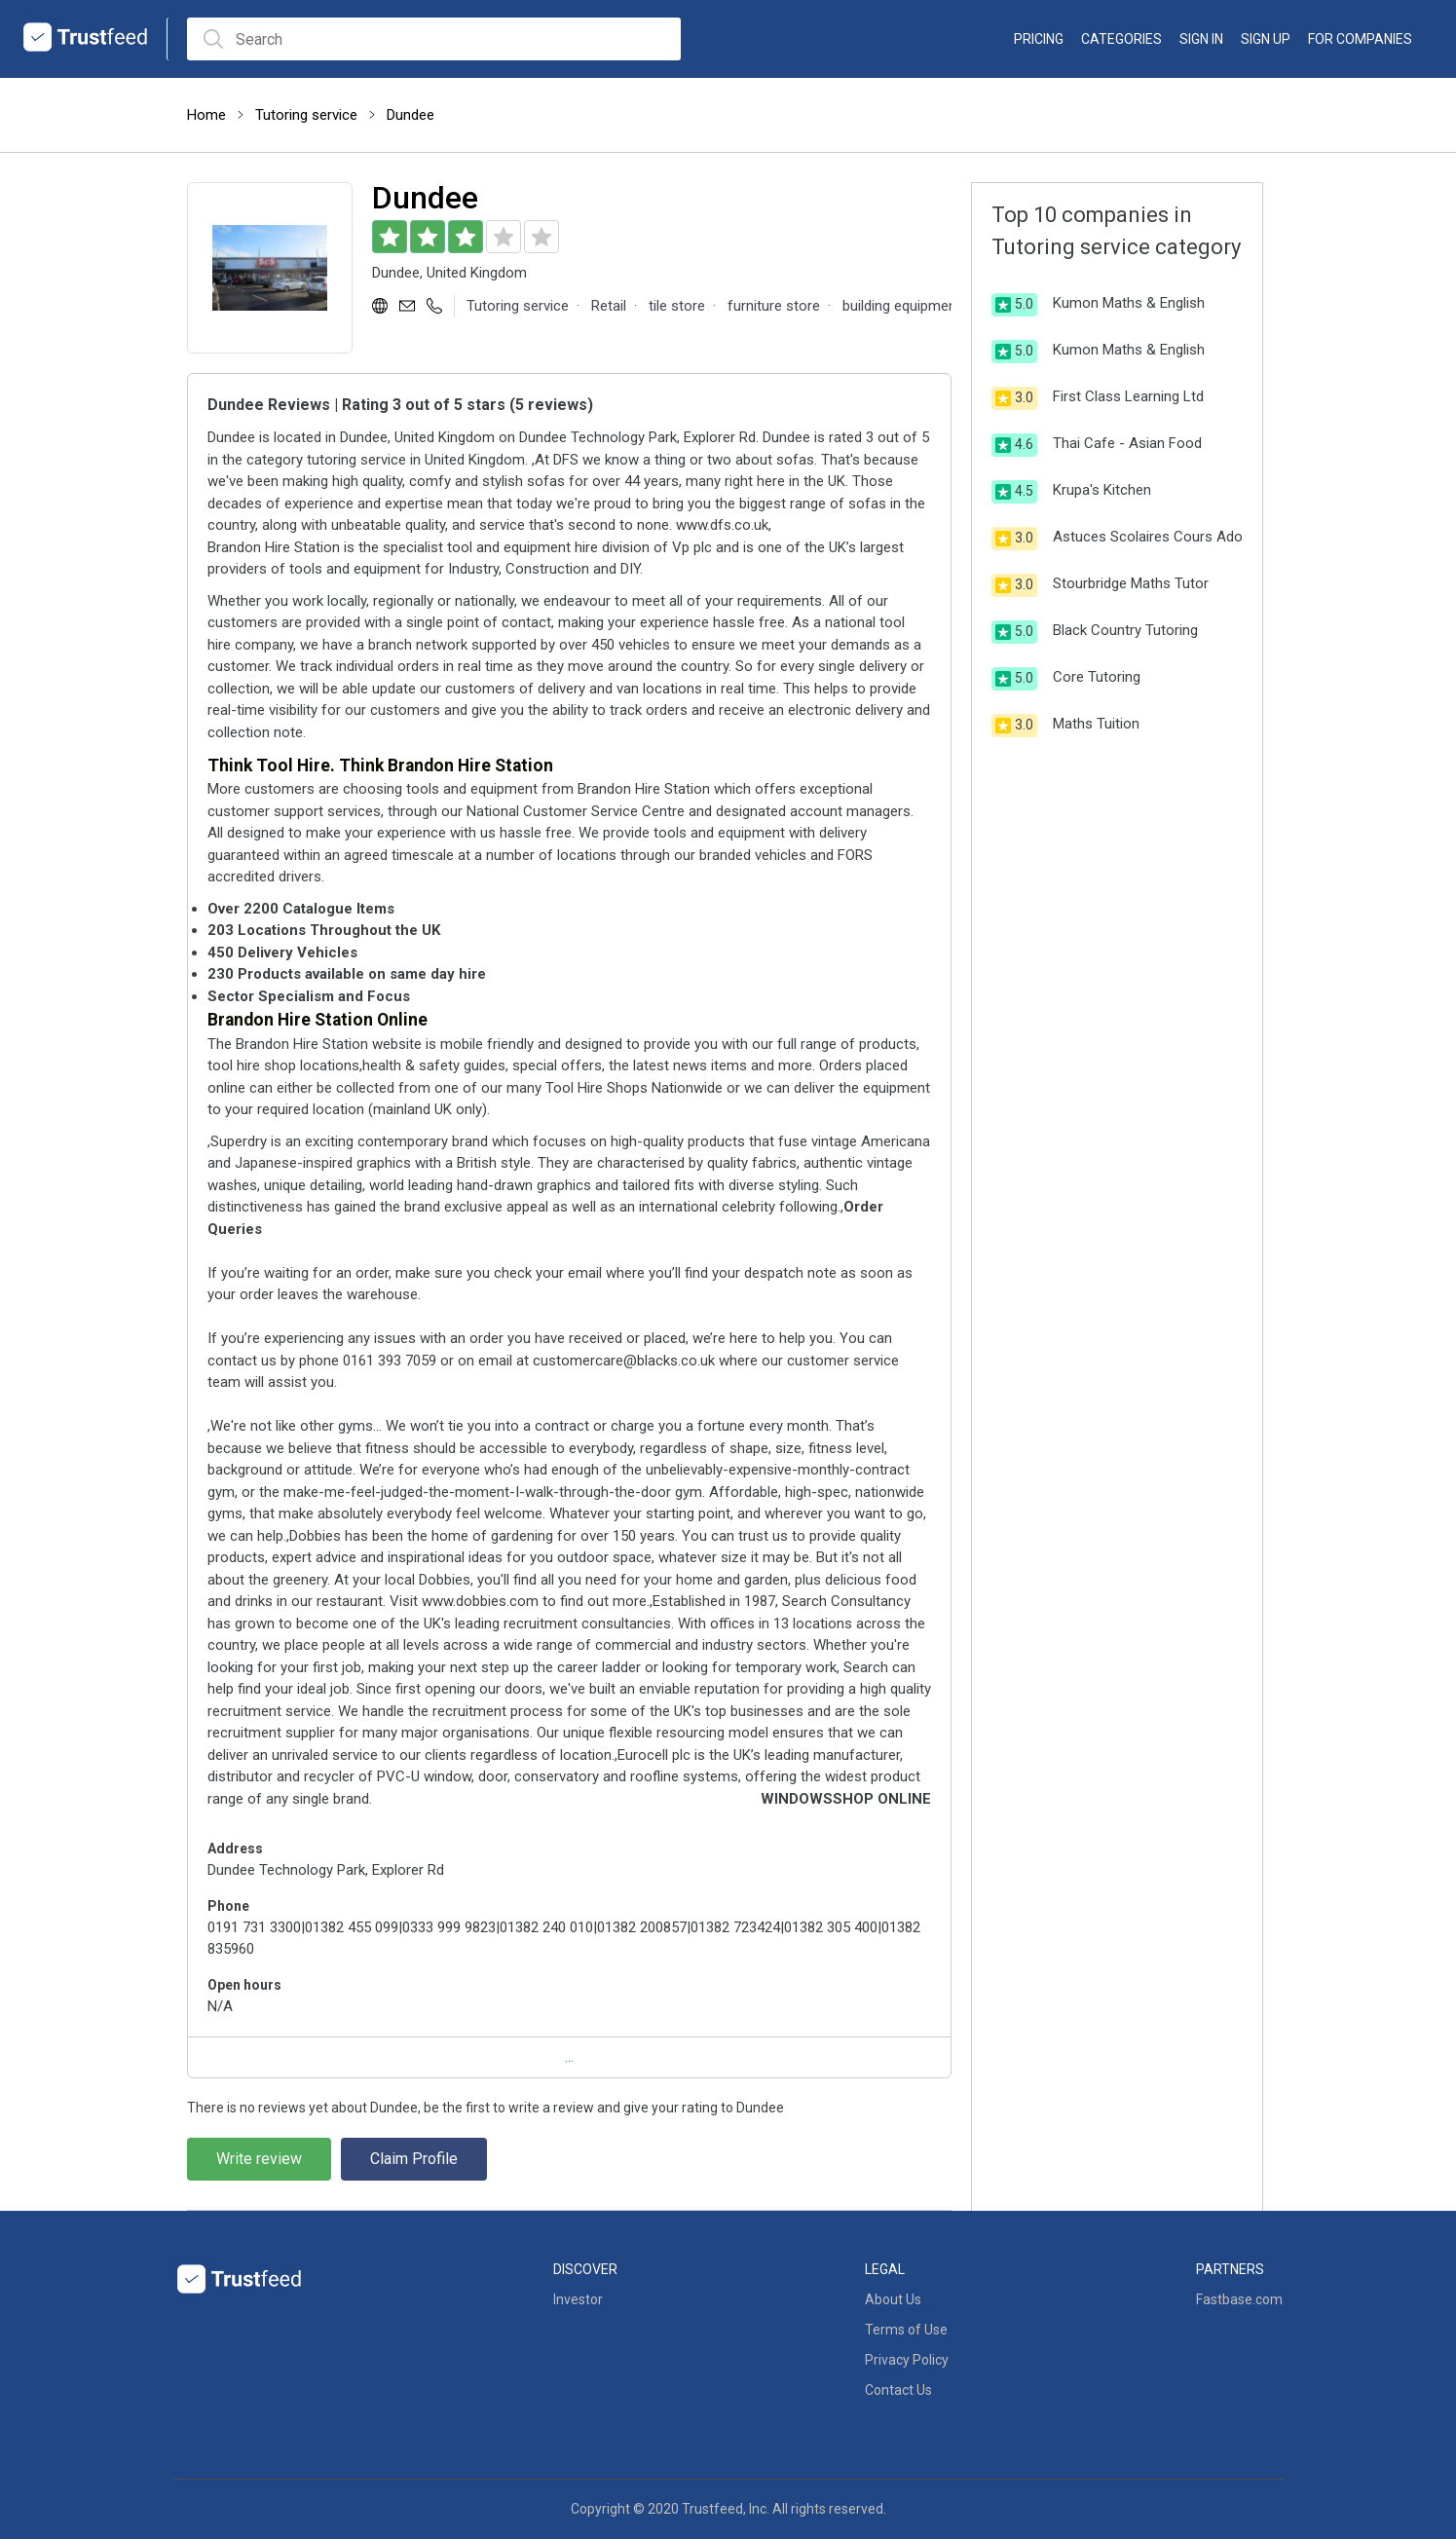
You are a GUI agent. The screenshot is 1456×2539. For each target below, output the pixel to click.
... (569, 2057)
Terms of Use (906, 2329)
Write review (259, 2158)
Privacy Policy (907, 2360)
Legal (885, 2269)
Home (206, 115)
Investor (578, 2299)
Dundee (410, 115)
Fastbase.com (1239, 2299)
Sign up (1265, 39)
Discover (585, 2269)
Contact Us (898, 2390)
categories (1121, 39)
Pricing (1039, 39)
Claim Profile (414, 2158)
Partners (1230, 2269)
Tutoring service (306, 115)
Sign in (1201, 39)
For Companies (1360, 39)
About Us (893, 2299)
